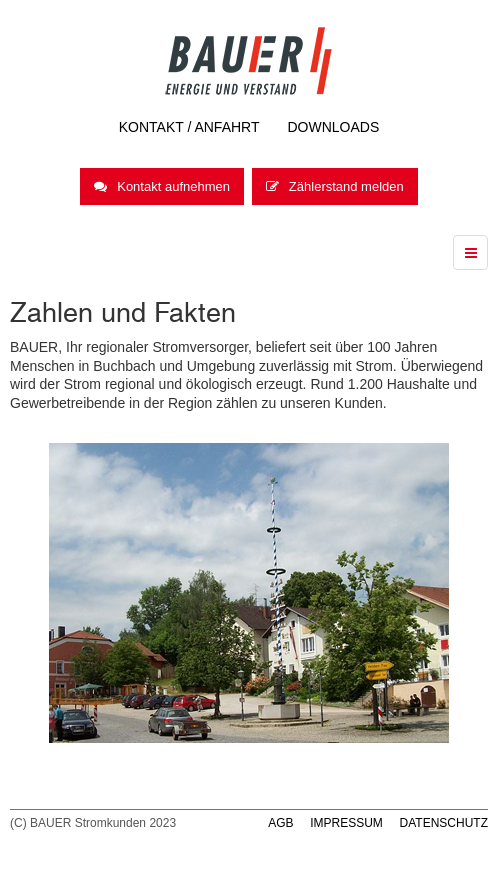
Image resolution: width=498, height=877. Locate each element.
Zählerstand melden (335, 186)
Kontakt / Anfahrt (189, 127)
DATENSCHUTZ (444, 823)
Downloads (334, 127)
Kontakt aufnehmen (162, 186)
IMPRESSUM (346, 823)
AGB (280, 823)
